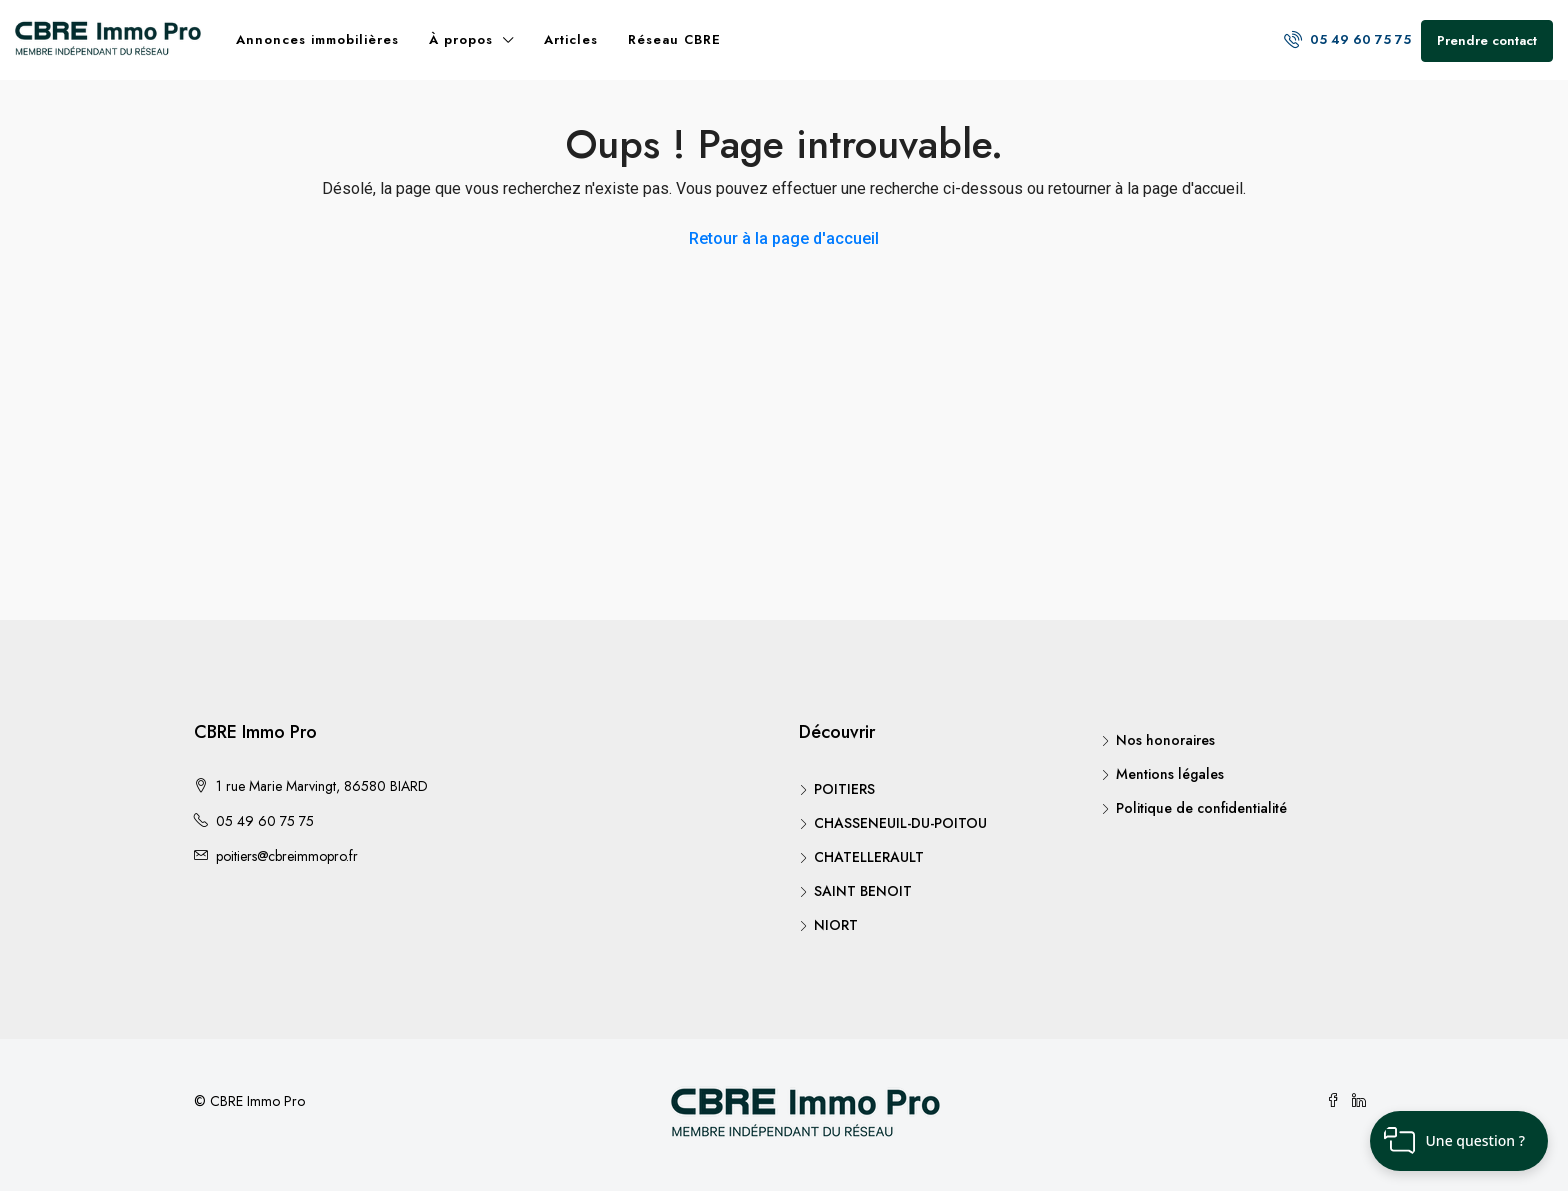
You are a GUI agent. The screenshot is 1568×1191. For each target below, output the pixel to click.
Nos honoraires (1165, 740)
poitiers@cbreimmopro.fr (287, 856)
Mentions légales (1170, 774)
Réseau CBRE (674, 39)
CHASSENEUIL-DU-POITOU (900, 823)
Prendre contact (1487, 40)
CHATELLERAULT (869, 857)
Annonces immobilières (317, 39)
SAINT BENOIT (863, 891)
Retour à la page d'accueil (784, 238)
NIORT (836, 925)
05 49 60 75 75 (1347, 39)
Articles (571, 39)
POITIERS (844, 789)
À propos (461, 39)
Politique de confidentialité (1201, 808)
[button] (1459, 1141)
